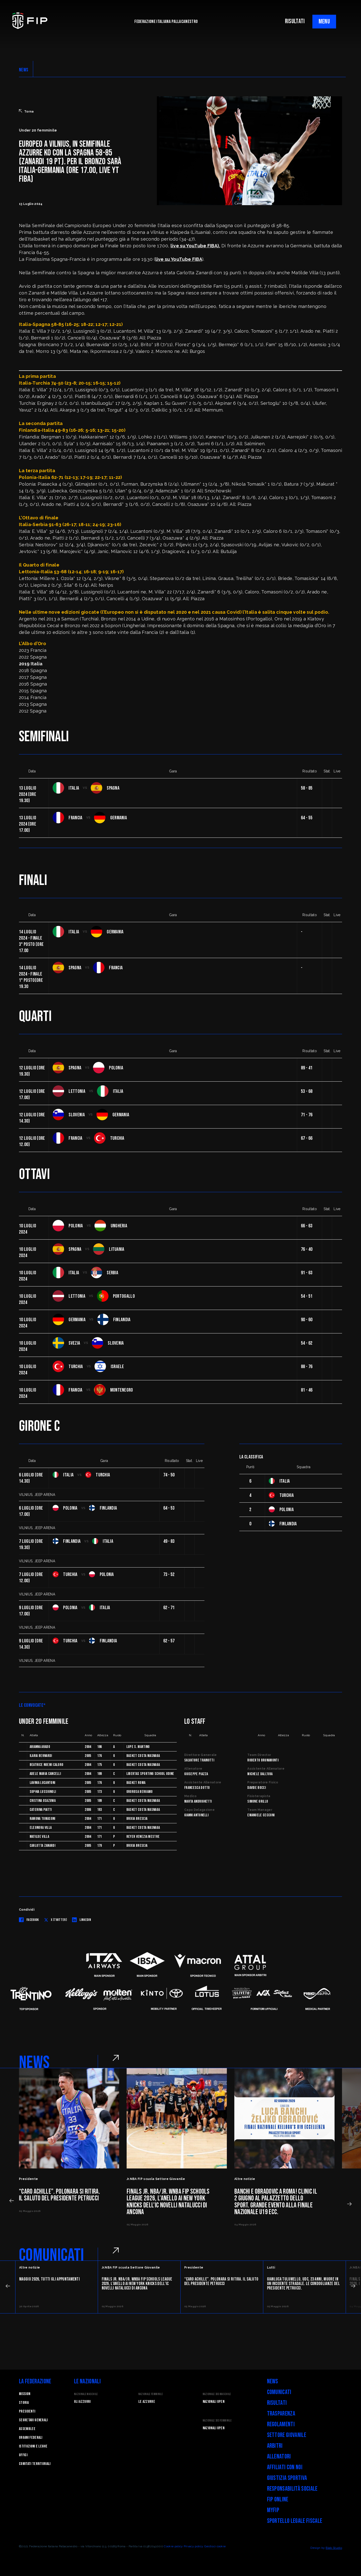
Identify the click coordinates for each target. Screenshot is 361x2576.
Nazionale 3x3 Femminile (217, 2421)
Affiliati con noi (284, 2467)
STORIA (24, 2402)
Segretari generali (33, 2420)
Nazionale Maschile (86, 2394)
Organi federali (30, 2437)
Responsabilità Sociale (292, 2489)
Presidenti (27, 2411)
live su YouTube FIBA (178, 259)
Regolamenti (281, 2424)
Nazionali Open (213, 2401)
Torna (26, 111)
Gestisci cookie (215, 2546)
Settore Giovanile (286, 2435)
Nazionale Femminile (150, 2394)
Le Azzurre (146, 2401)
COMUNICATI (51, 2255)
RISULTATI (295, 21)
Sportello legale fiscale (294, 2521)
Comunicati (279, 2392)
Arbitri (275, 2446)
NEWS (23, 70)
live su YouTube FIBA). (195, 245)
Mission (24, 2394)
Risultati (277, 2403)
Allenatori (279, 2456)
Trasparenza (281, 2414)
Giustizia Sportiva (287, 2478)
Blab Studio (334, 2548)
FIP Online (277, 2499)
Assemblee (27, 2429)
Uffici (23, 2455)
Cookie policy (173, 2546)
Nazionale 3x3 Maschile (217, 2394)
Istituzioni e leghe (33, 2446)
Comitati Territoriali (35, 2463)
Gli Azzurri (82, 2401)
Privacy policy (193, 2546)
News (272, 2381)
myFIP (273, 2510)
